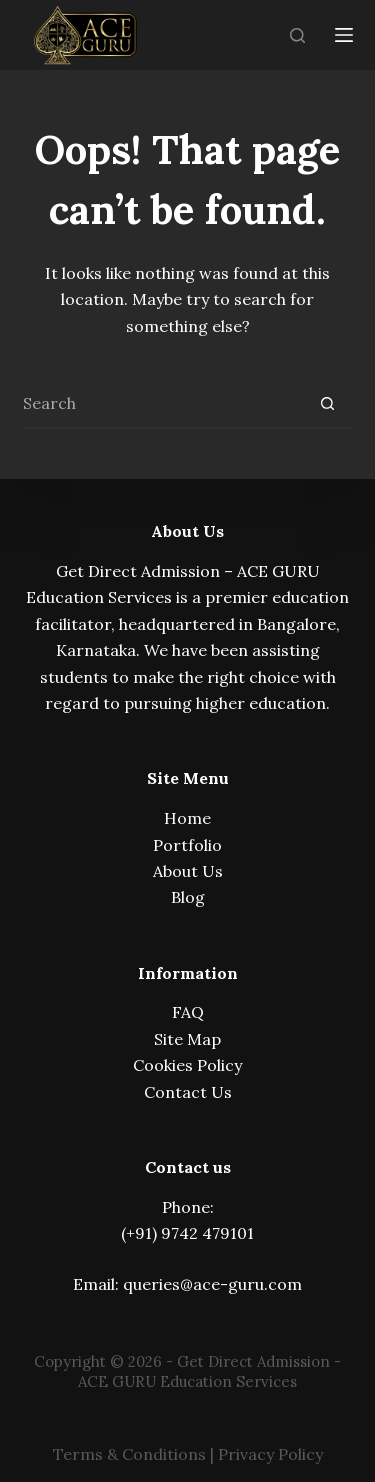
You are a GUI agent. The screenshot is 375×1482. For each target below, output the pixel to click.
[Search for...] (163, 404)
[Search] (297, 35)
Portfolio (187, 845)
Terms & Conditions (129, 1454)
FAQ (188, 1012)
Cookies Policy (187, 1065)
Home (187, 818)
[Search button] (328, 404)
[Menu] (344, 35)
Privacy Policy (270, 1454)
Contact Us (188, 1092)
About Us (188, 871)
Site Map (187, 1039)
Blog (188, 897)
